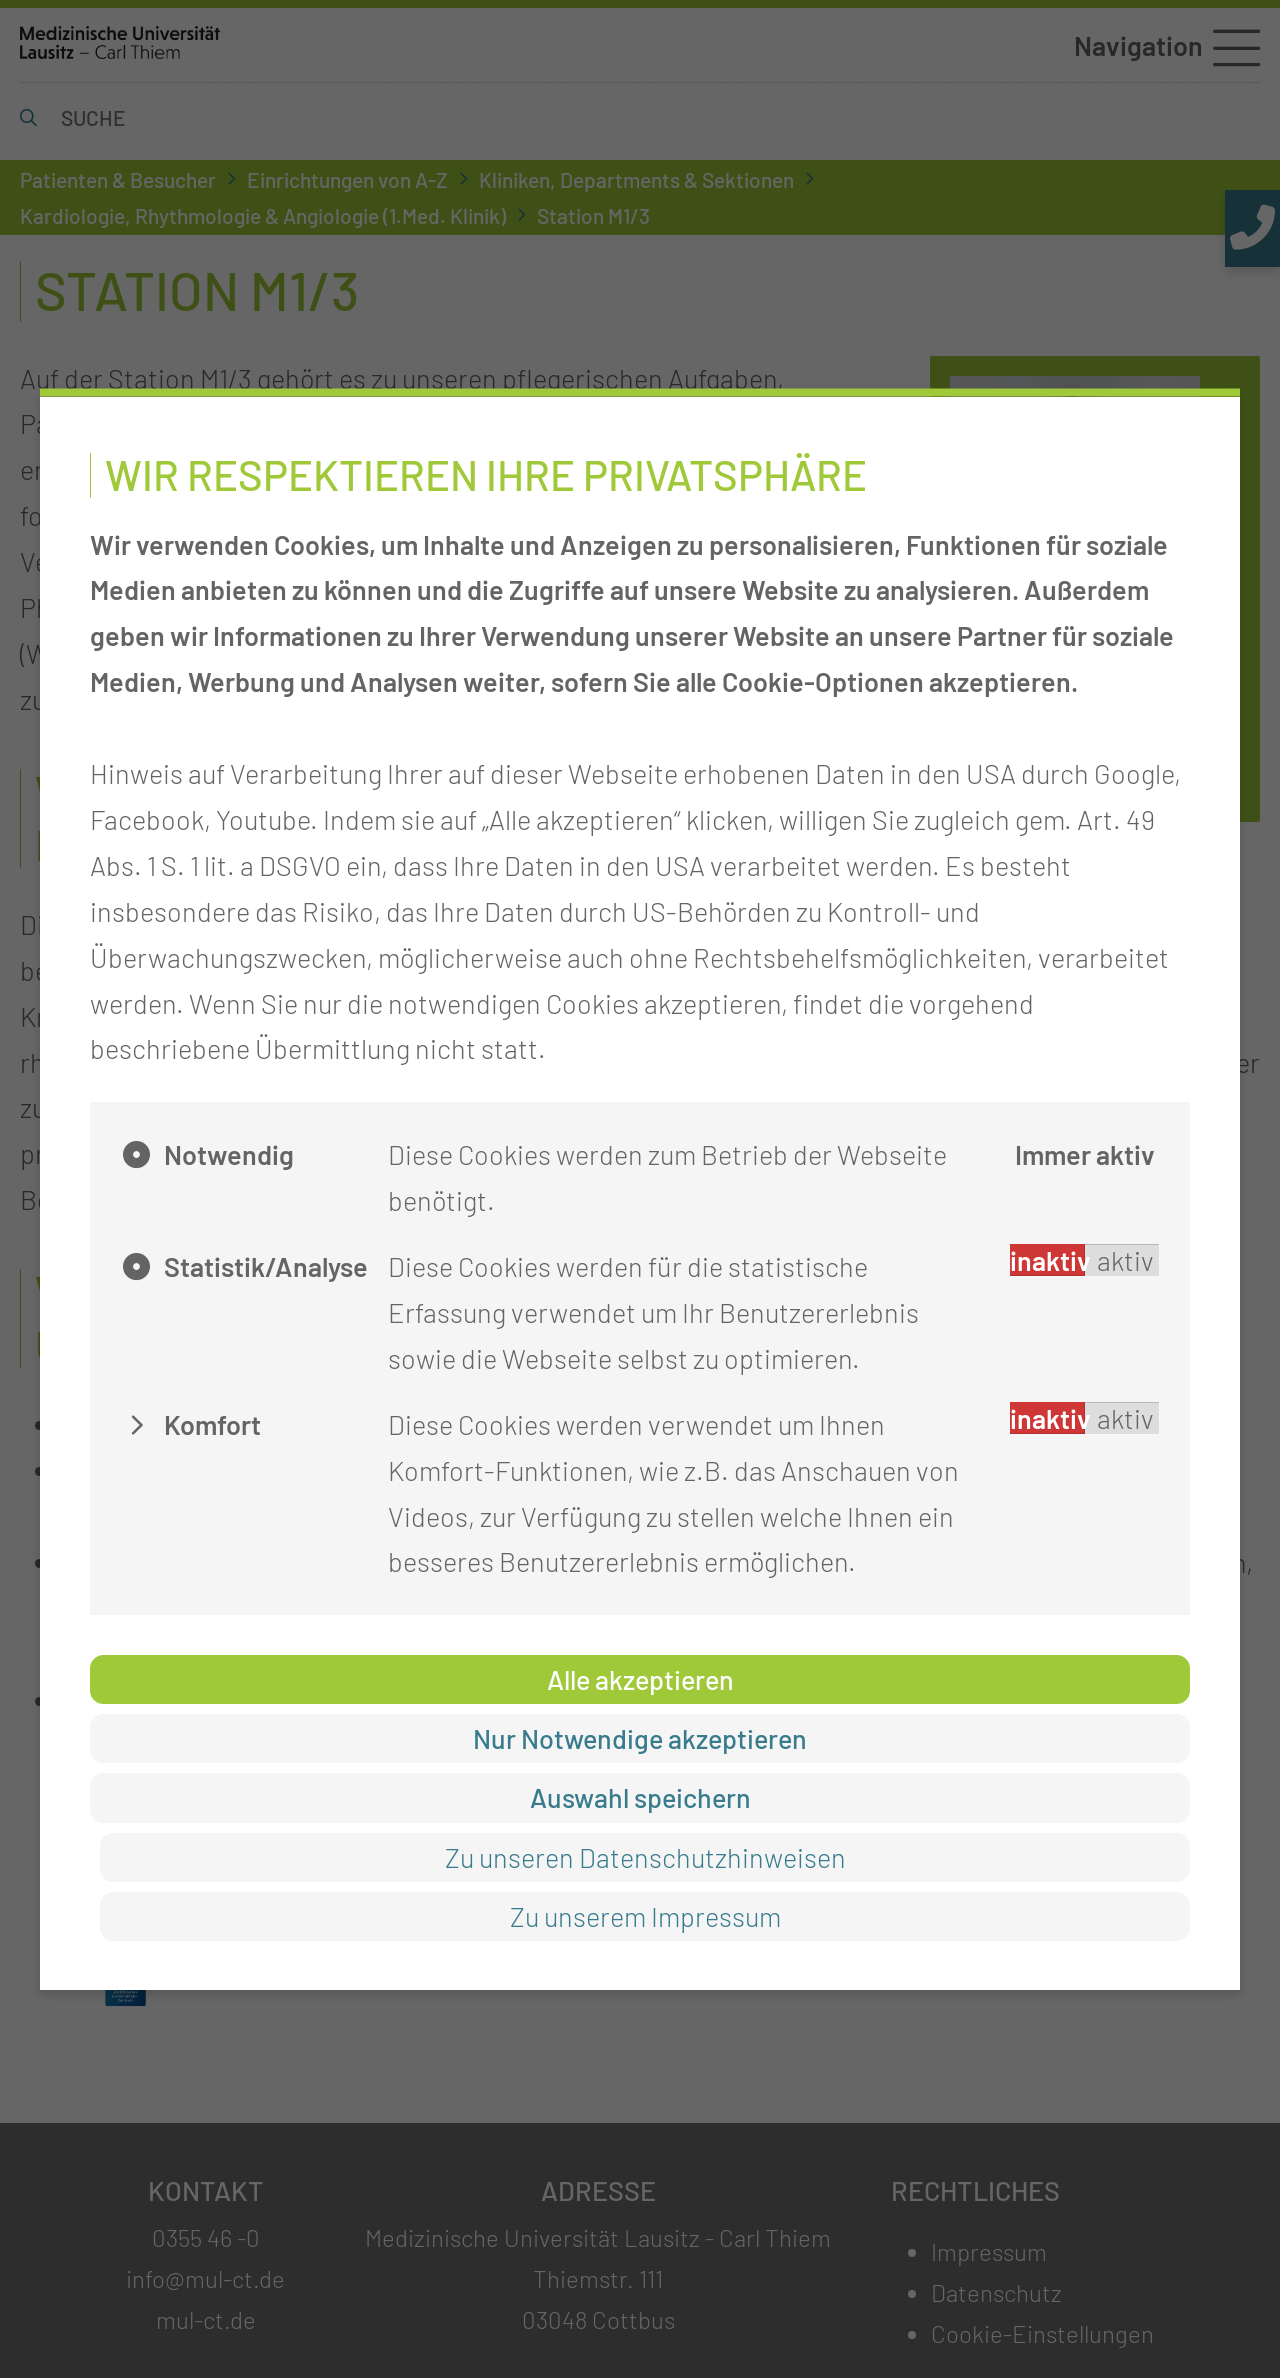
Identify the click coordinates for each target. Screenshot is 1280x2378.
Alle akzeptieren (640, 1679)
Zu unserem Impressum (645, 1915)
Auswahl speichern (640, 1797)
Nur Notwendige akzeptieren (640, 1738)
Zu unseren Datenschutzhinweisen (645, 1856)
